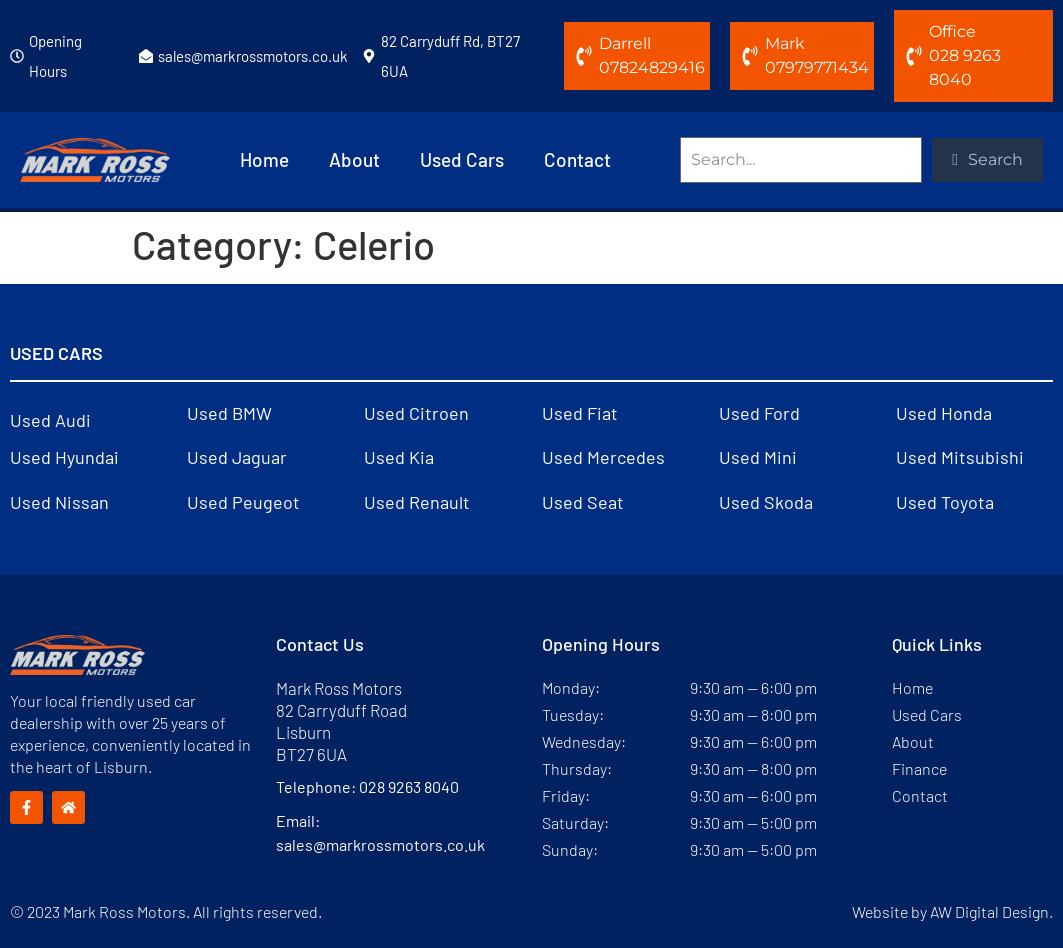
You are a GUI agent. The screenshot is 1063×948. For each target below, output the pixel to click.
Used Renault (417, 502)
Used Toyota (945, 502)
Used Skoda (766, 502)
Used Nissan (59, 502)
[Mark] (750, 56)
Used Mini (758, 457)
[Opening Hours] (17, 56)
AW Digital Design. (991, 911)
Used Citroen (416, 413)
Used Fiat (580, 413)
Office (952, 31)
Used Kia (399, 457)
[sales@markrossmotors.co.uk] (146, 56)
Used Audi (50, 420)
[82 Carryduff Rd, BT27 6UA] (369, 56)
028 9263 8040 (409, 786)
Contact (577, 159)
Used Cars (462, 159)
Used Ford (759, 413)
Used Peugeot (243, 502)
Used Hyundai (64, 457)
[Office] (914, 56)
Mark (785, 43)
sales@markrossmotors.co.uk (253, 56)
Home (264, 159)
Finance (919, 768)
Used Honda (944, 413)
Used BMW (229, 413)
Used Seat (583, 502)
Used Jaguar (237, 457)
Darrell (625, 43)
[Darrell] (584, 56)
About (354, 159)
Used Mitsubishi (960, 457)
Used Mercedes (603, 457)
